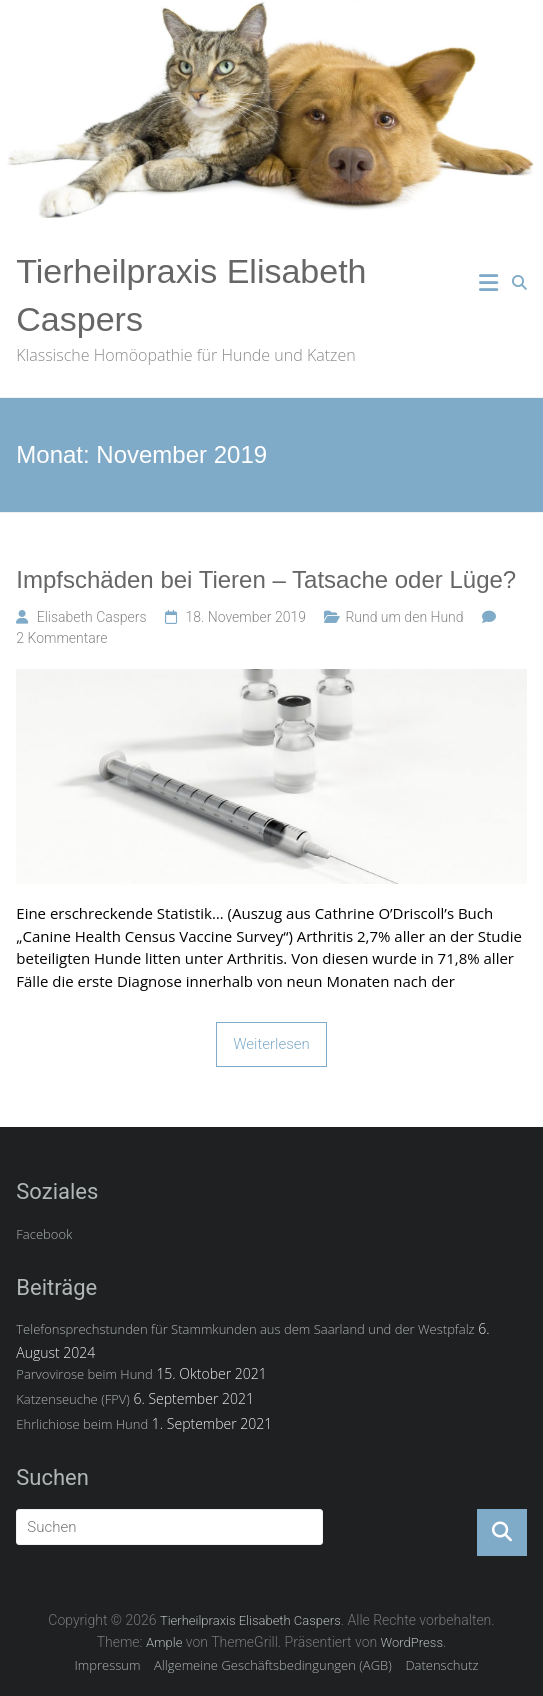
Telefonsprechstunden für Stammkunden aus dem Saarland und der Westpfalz (245, 1329)
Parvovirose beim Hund (84, 1374)
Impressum (107, 1665)
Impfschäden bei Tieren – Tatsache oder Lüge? (266, 579)
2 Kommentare (61, 638)
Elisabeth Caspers (92, 617)
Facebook (44, 1234)
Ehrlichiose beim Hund (82, 1424)
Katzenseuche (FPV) (73, 1399)
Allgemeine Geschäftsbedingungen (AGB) (273, 1665)
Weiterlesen (271, 1044)
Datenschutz (441, 1665)
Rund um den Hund (404, 617)
